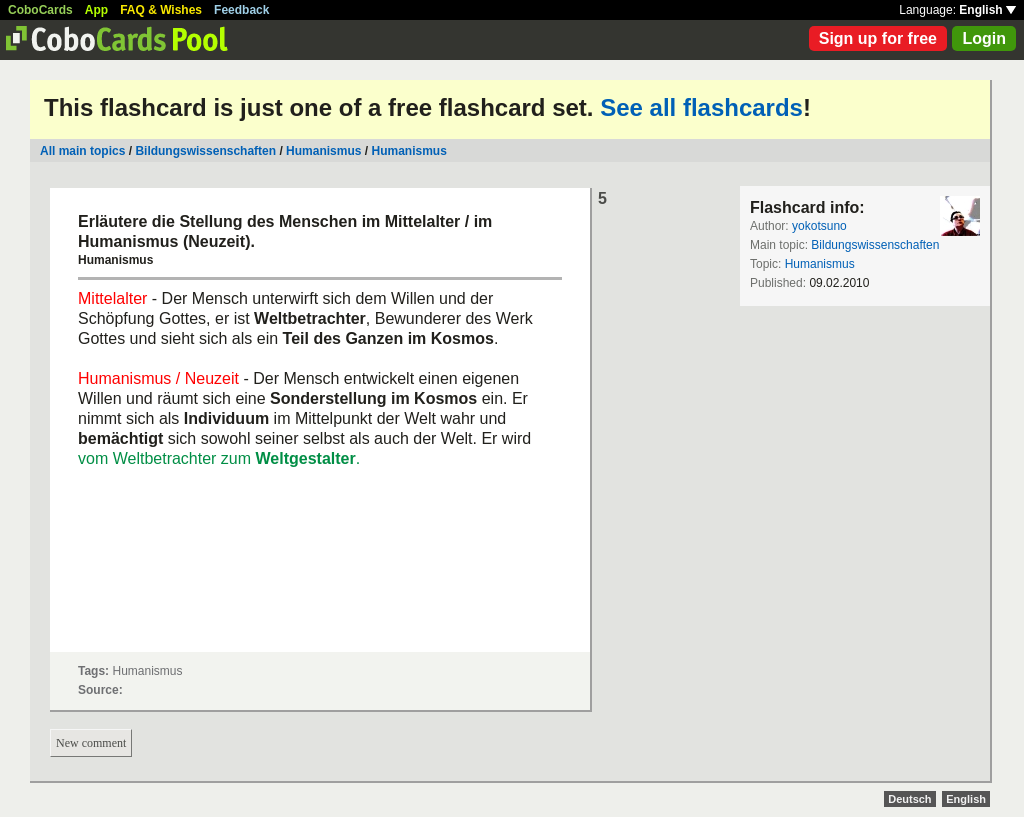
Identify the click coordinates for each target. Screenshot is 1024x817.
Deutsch (909, 799)
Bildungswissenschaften (205, 151)
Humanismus (323, 151)
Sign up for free (878, 38)
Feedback (241, 10)
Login (984, 38)
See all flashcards (701, 107)
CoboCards (40, 10)
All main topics (82, 151)
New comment (91, 743)
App (96, 10)
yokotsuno (819, 226)
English (987, 10)
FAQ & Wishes (161, 10)
